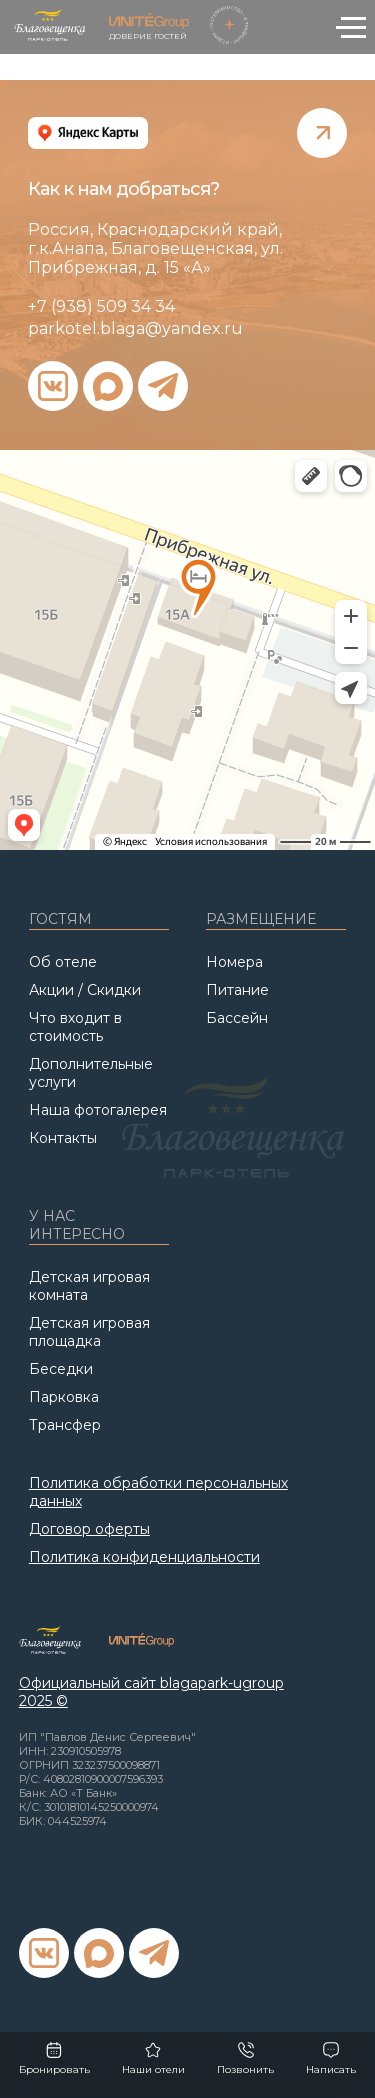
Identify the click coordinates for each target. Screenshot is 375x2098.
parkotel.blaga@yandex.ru (135, 328)
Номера (234, 962)
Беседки (61, 1369)
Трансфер (65, 1425)
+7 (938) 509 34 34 (101, 306)
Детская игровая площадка (89, 1332)
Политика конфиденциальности (144, 1557)
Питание (237, 990)
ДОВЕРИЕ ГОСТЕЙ (149, 27)
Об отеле (63, 962)
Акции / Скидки (85, 990)
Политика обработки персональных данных (158, 1492)
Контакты (63, 1138)
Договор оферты (89, 1529)
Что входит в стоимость (75, 1027)
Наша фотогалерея (98, 1110)
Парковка (64, 1397)
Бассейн (237, 1018)
